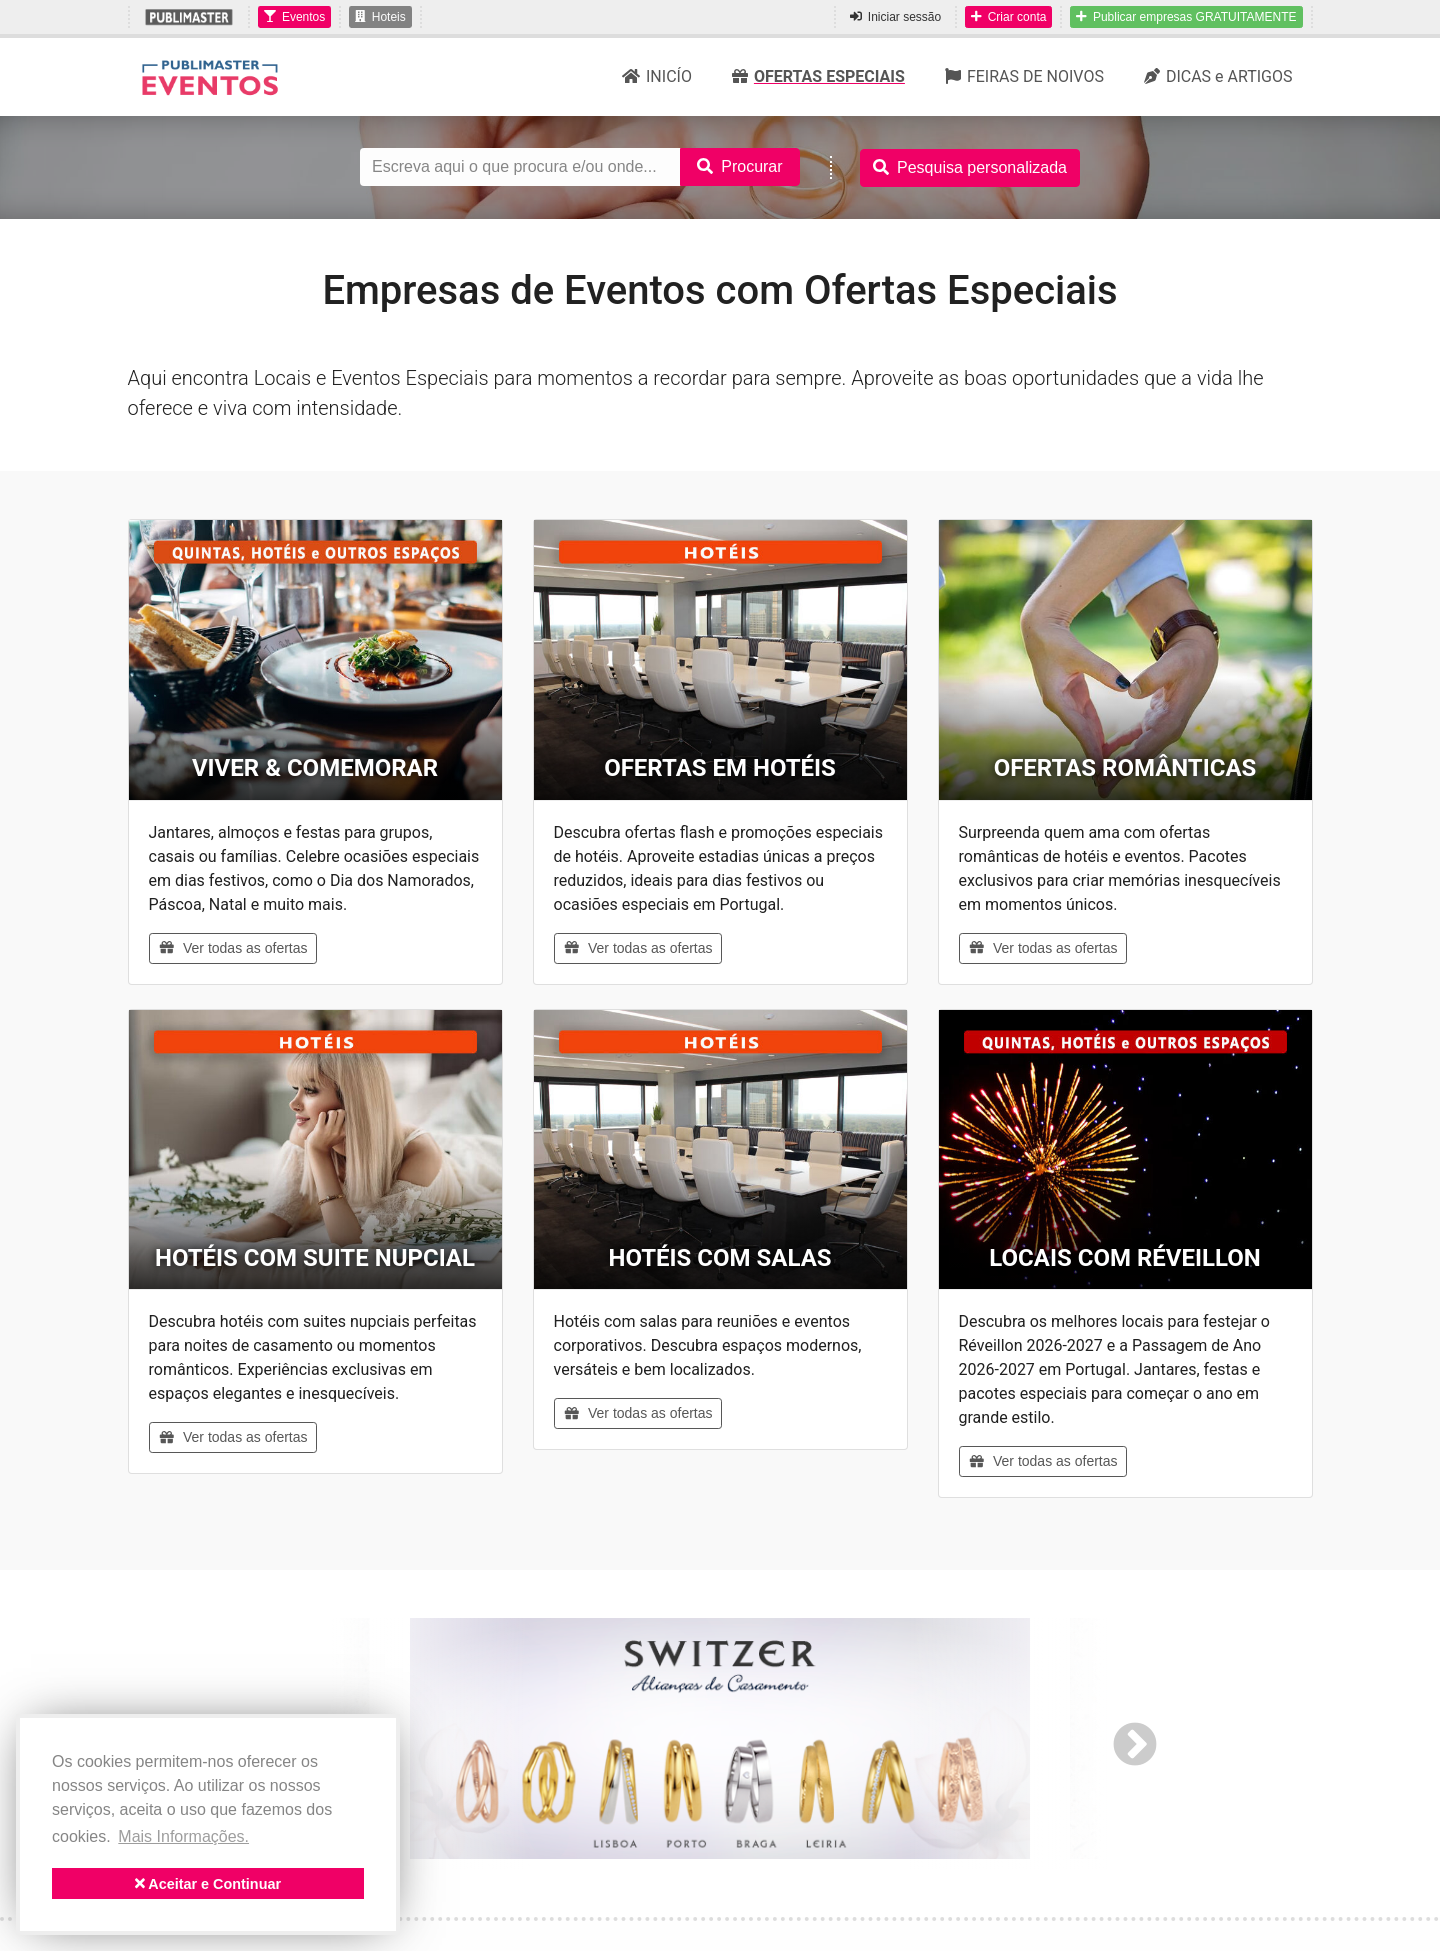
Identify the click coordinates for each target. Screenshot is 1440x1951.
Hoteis (380, 17)
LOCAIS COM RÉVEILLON (1124, 1258)
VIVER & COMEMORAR (315, 768)
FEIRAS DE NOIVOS (1024, 76)
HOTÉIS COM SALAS (719, 1258)
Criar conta (1008, 17)
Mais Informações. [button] (183, 1836)
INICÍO (657, 76)
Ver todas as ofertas (233, 948)
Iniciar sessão (895, 17)
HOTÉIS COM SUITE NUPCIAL (315, 1258)
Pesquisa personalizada (970, 167)
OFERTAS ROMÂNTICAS (1125, 768)
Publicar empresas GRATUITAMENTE (1186, 17)
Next (1135, 1743)
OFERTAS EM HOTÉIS (720, 768)
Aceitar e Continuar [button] (208, 1884)
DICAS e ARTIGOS (1218, 76)
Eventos (294, 17)
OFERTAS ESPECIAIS (818, 76)
